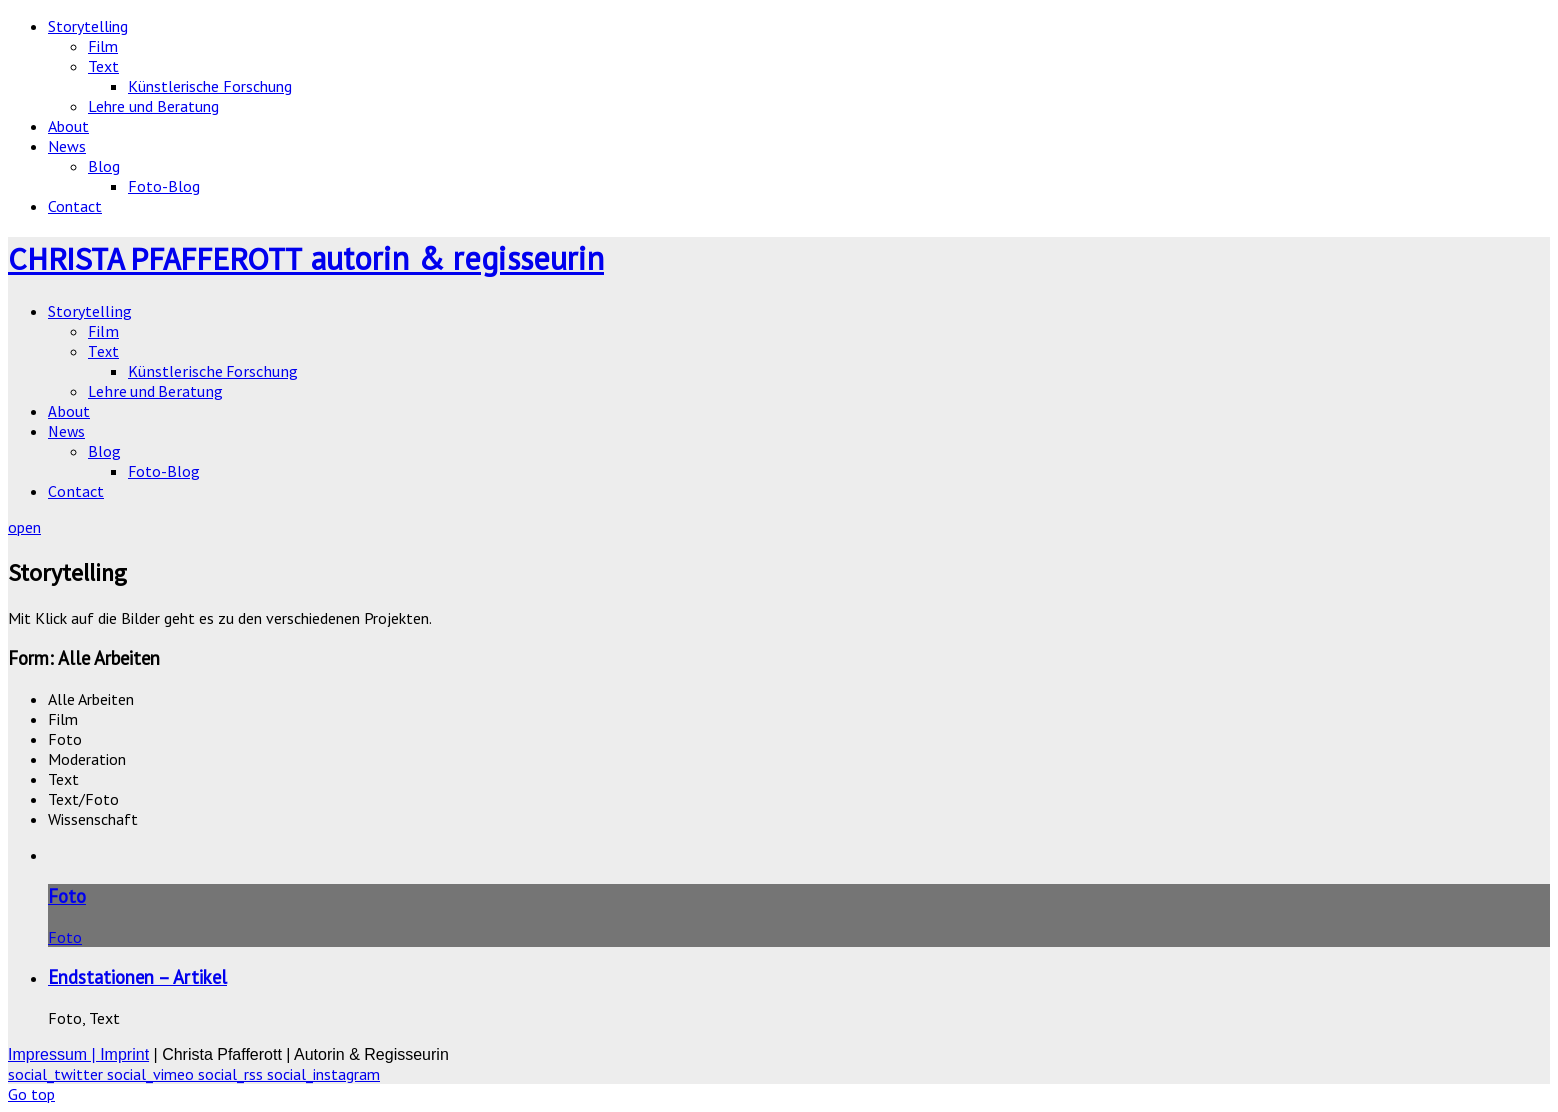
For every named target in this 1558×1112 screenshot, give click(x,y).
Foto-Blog (164, 186)
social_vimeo (152, 1074)
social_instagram (323, 1074)
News (67, 146)
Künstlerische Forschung (210, 86)
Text (103, 66)
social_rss (232, 1074)
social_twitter (57, 1074)
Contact (75, 206)
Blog (104, 166)
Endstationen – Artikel (137, 977)
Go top (31, 1094)
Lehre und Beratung (153, 106)
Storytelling (88, 26)
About (68, 126)
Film (103, 46)
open (24, 527)
